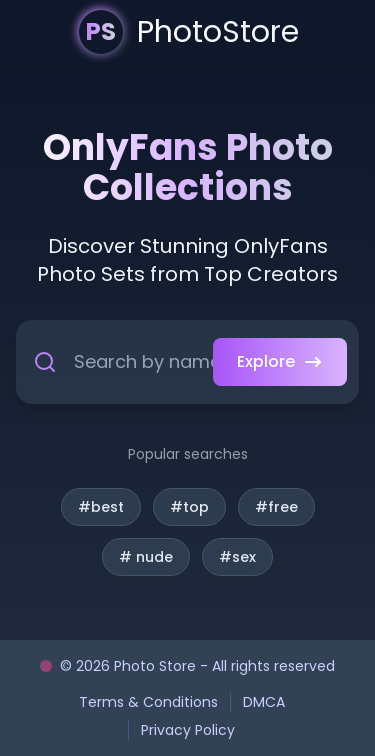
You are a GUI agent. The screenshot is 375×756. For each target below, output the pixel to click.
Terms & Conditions (148, 702)
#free (276, 507)
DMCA (264, 702)
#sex (237, 557)
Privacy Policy (188, 730)
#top (189, 507)
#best (101, 507)
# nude (146, 557)
